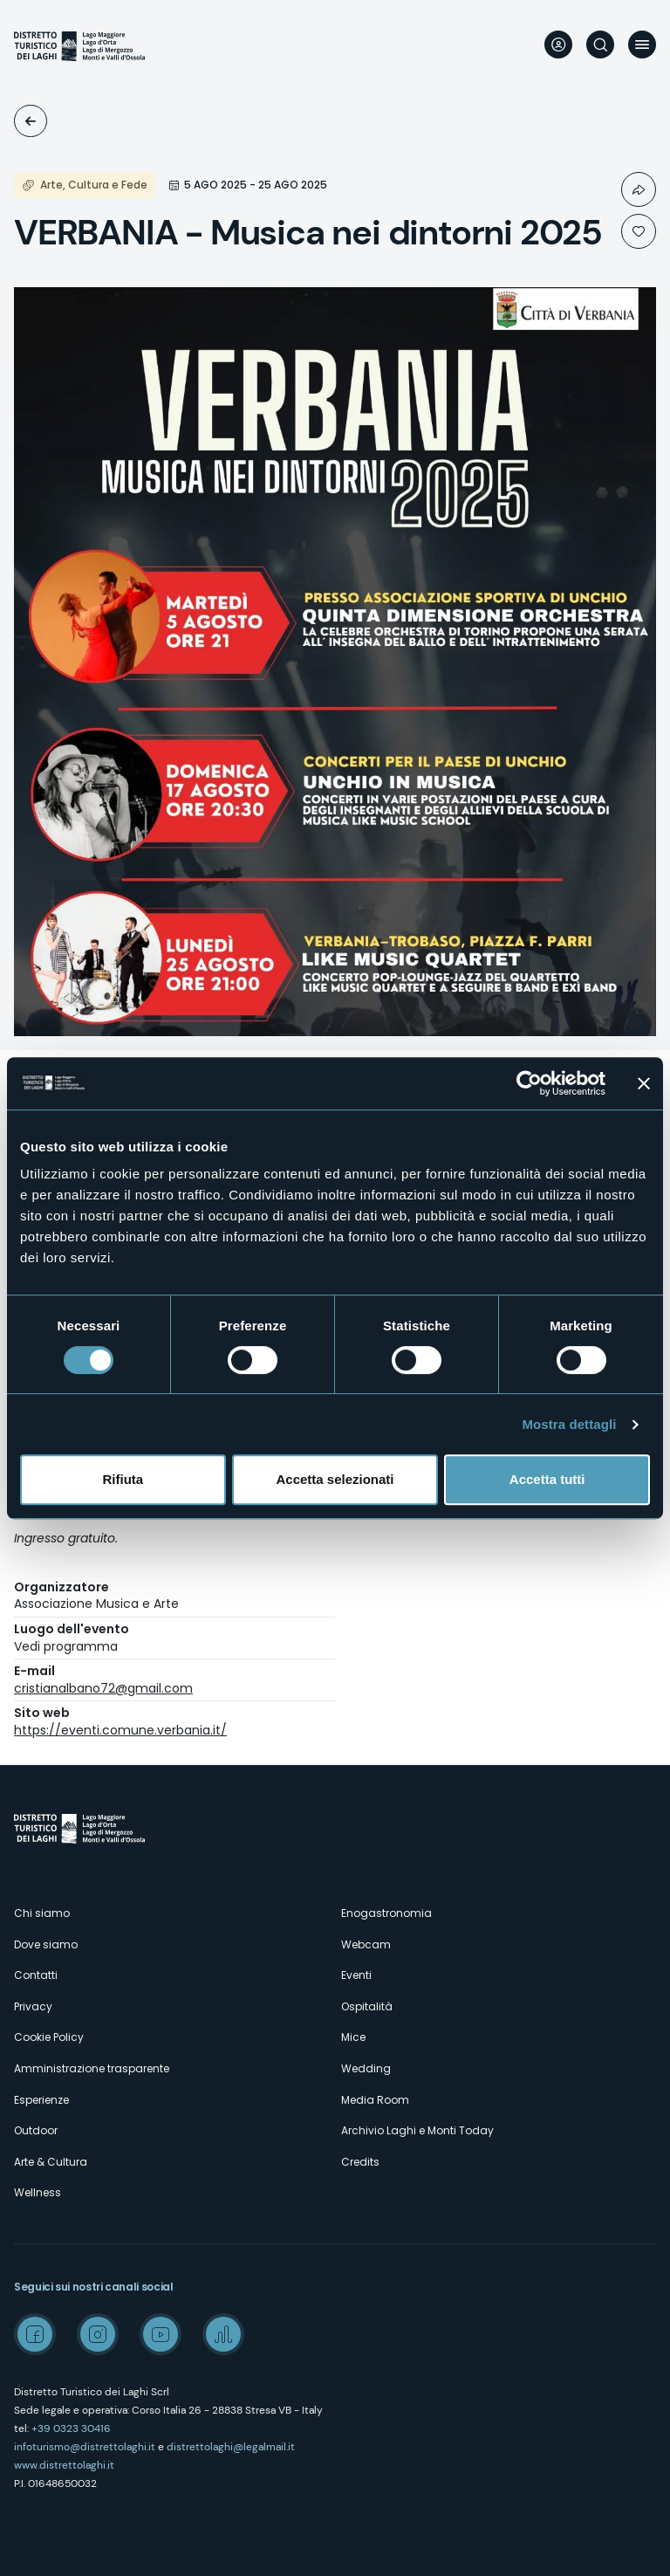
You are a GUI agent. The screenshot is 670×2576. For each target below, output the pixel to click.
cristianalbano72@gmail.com (103, 1688)
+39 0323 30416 (71, 2428)
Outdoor (36, 2130)
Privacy (33, 2006)
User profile (558, 44)
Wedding (366, 2068)
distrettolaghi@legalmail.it (231, 2447)
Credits (360, 2161)
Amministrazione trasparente (91, 2068)
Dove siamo (46, 1944)
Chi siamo (42, 1913)
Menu (642, 44)
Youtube (160, 2334)
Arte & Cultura (50, 2161)
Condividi (638, 189)
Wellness (37, 2192)
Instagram (98, 2334)
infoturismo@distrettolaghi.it (84, 2447)
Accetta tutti (547, 1479)
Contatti (36, 1975)
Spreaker (223, 2334)
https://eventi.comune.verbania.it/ (120, 1730)
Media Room (375, 2099)
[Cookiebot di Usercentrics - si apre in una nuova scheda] (529, 1083)
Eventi (30, 121)
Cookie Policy (49, 2037)
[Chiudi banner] (644, 1083)
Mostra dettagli (569, 1424)
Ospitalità (367, 2006)
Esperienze (41, 2099)
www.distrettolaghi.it (64, 2465)
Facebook (35, 2334)
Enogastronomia (386, 1913)
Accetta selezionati (334, 1479)
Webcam (366, 1944)
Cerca (600, 44)
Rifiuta (122, 1479)
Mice (353, 2037)
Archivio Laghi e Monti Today (417, 2130)
